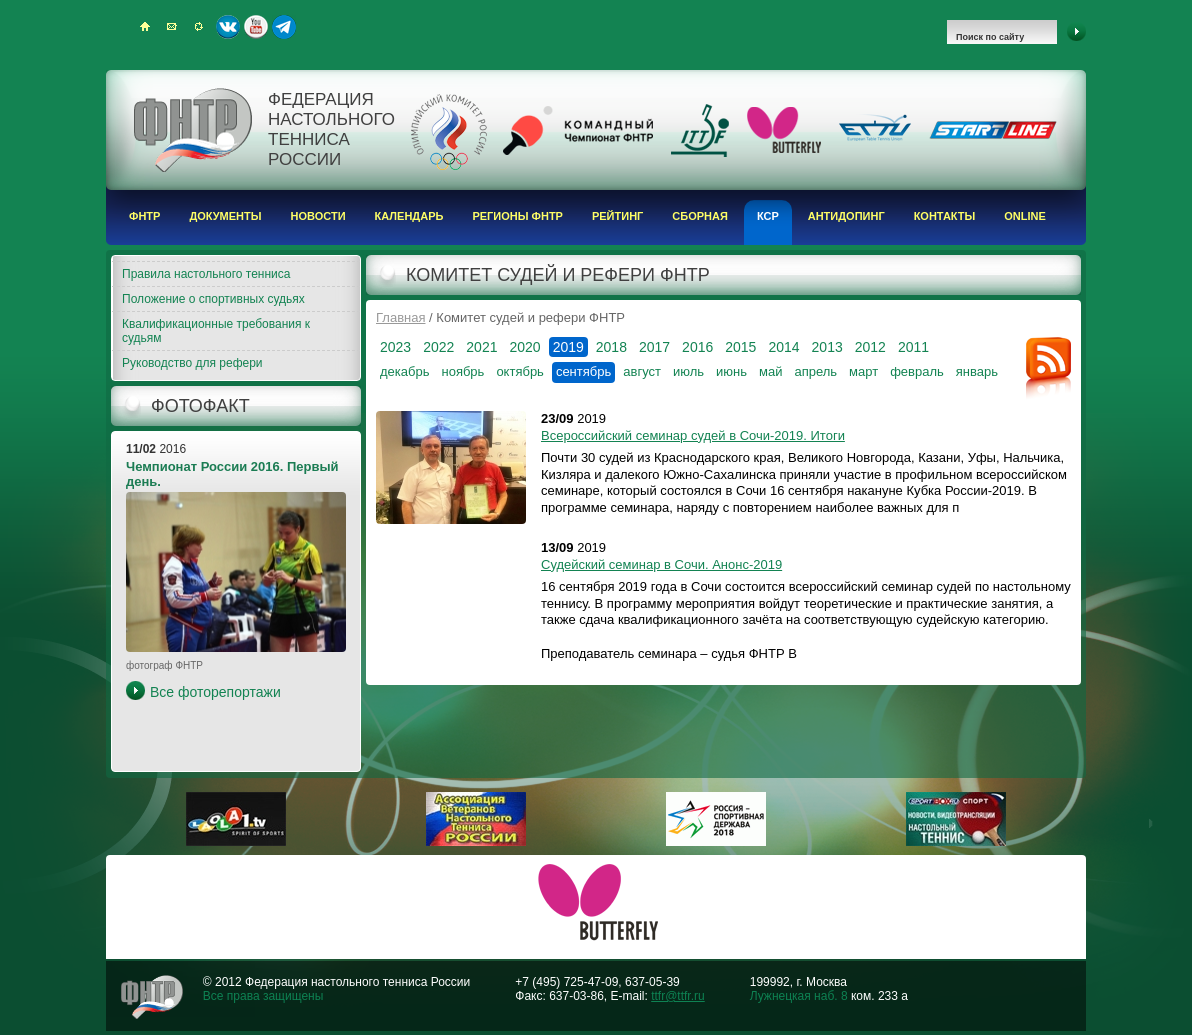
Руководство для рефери (192, 363)
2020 (524, 347)
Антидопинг (846, 216)
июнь (731, 371)
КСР (768, 216)
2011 (913, 347)
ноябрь (462, 371)
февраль (917, 371)
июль (688, 371)
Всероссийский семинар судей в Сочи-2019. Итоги (693, 435)
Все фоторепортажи (215, 692)
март (863, 371)
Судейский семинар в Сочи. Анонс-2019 (661, 564)
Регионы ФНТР (517, 216)
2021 (481, 347)
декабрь (404, 371)
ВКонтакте (228, 27)
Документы (225, 216)
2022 (438, 347)
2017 (654, 347)
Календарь (409, 216)
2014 (783, 347)
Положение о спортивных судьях (213, 299)
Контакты (945, 216)
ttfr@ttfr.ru (678, 996)
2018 (611, 347)
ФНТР (144, 216)
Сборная (700, 216)
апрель (815, 371)
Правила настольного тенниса (206, 274)
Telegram (284, 27)
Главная (400, 317)
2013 (827, 347)
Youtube (256, 27)
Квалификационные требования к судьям (216, 331)
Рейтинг (617, 216)
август (642, 371)
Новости (318, 216)
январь (977, 371)
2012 (870, 347)
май (770, 371)
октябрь (520, 371)
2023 (395, 347)
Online (1025, 216)
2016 (697, 347)
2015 (740, 347)
